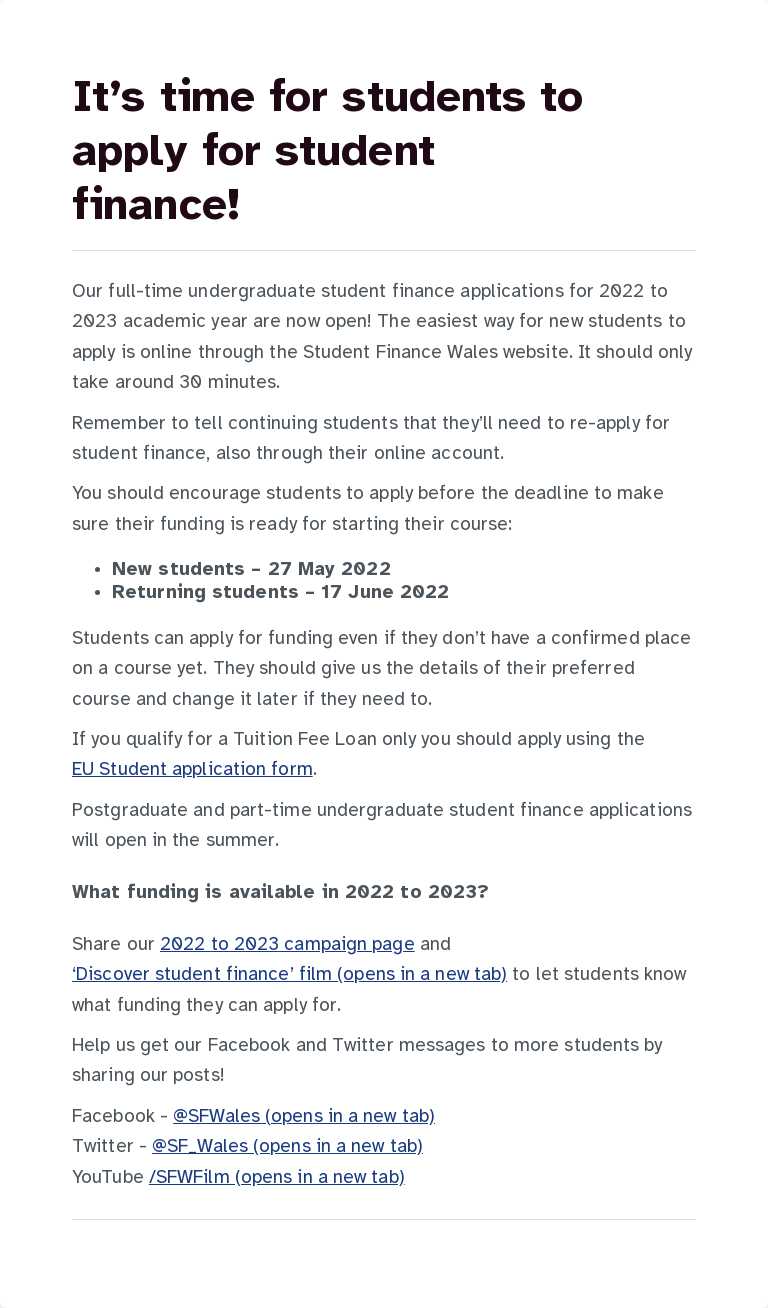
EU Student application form (192, 770)
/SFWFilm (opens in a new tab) (277, 1178)
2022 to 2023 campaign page (287, 945)
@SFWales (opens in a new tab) (304, 1117)
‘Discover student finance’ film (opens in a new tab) (289, 975)
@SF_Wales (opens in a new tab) (287, 1147)
